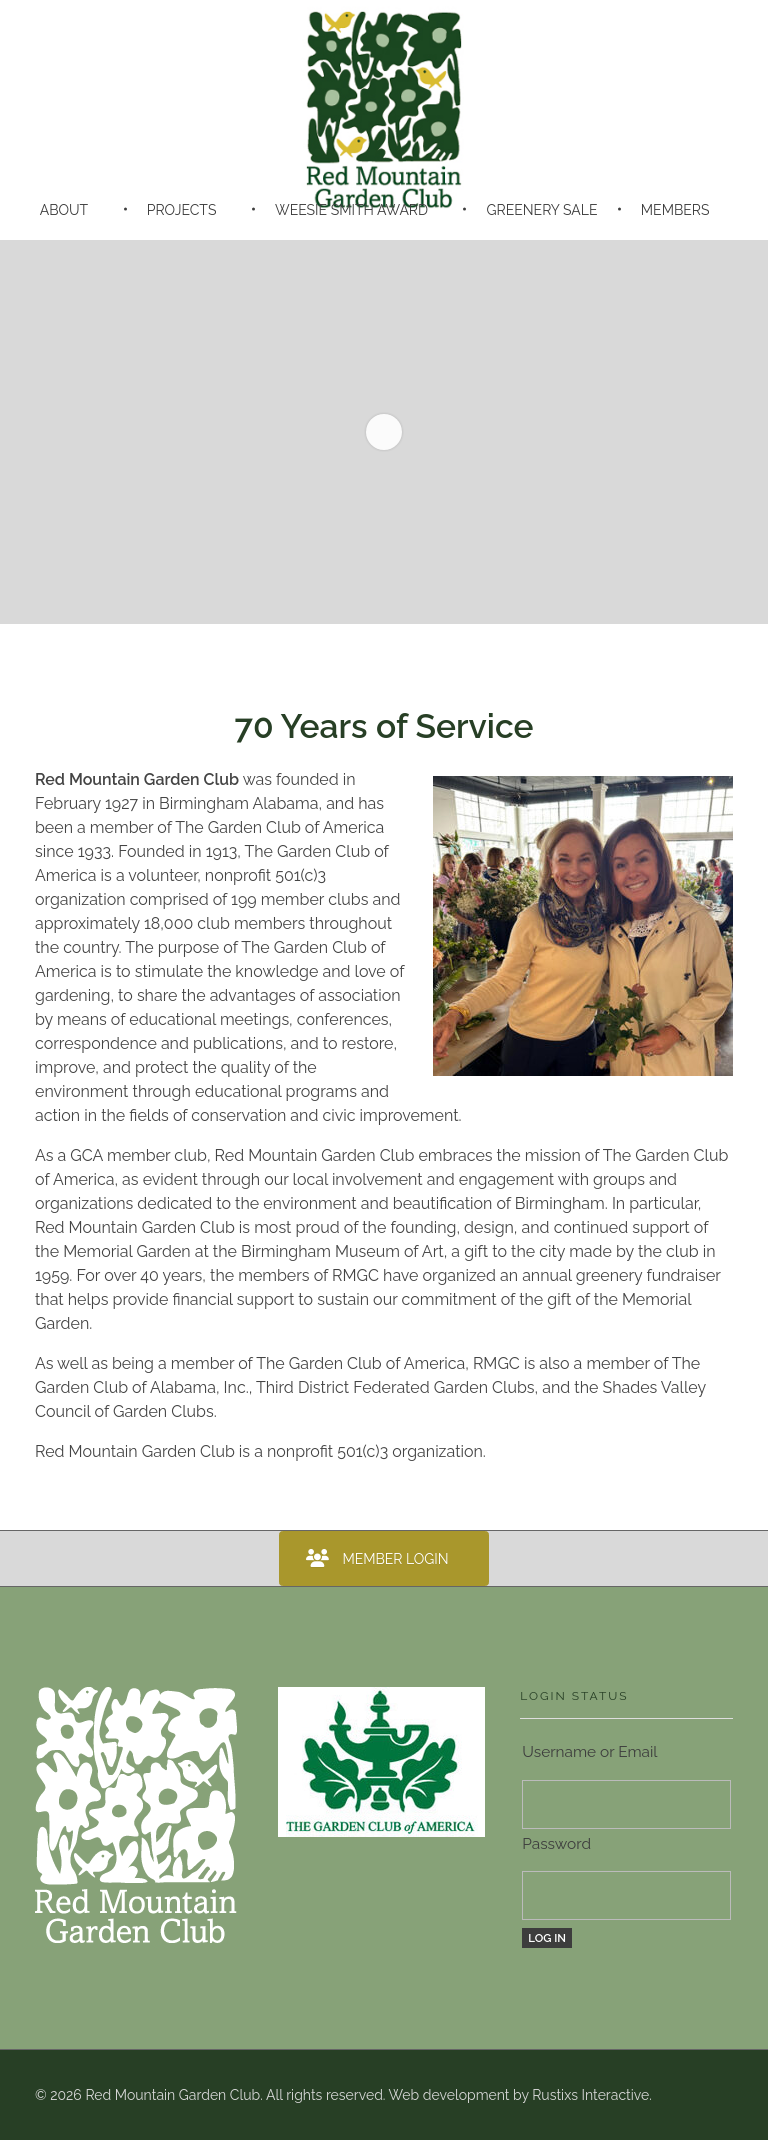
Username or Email (589, 1752)
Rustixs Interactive (590, 2095)
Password (556, 1844)
